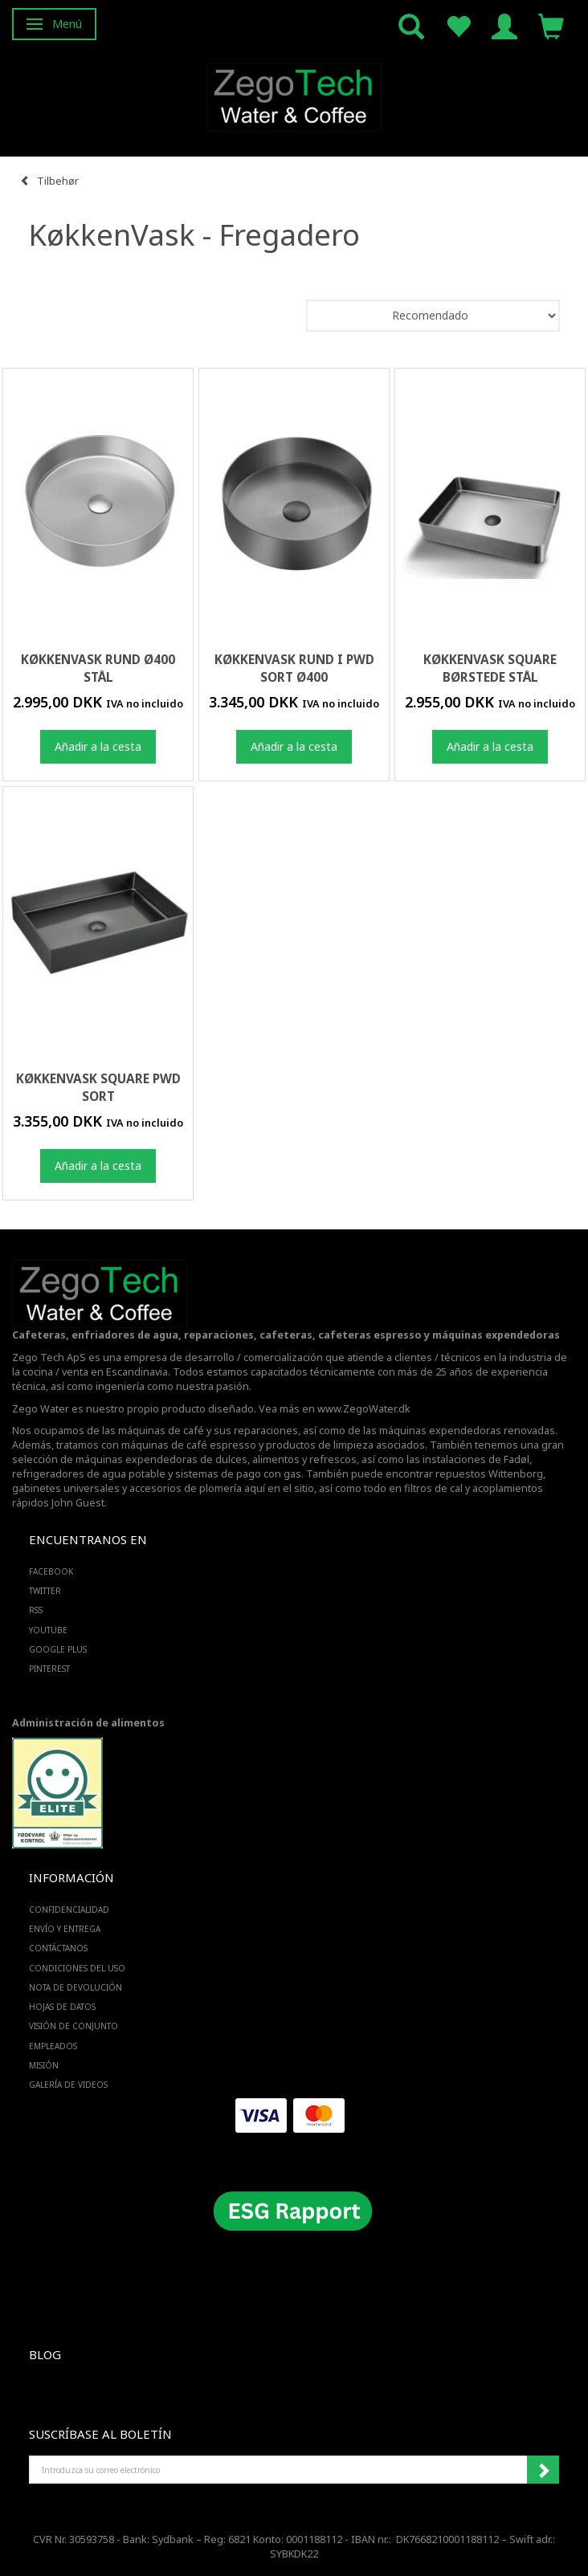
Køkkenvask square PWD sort (98, 1087)
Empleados (53, 2046)
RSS (36, 1610)
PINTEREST (49, 1668)
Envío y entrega (64, 1928)
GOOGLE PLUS (58, 1649)
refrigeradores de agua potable (88, 1474)
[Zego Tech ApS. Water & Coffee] (294, 94)
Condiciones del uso (77, 1968)
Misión (44, 2065)
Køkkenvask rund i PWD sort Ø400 (294, 668)
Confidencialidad (69, 1909)
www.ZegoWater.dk (363, 1409)
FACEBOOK (51, 1571)
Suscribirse (543, 2470)
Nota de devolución (75, 1987)
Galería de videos (68, 2084)
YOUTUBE (48, 1630)
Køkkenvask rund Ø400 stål (98, 668)
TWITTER (45, 1590)
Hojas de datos (62, 2006)
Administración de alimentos (88, 1723)
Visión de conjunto (73, 2026)
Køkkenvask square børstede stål (490, 668)
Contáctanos (58, 1948)
